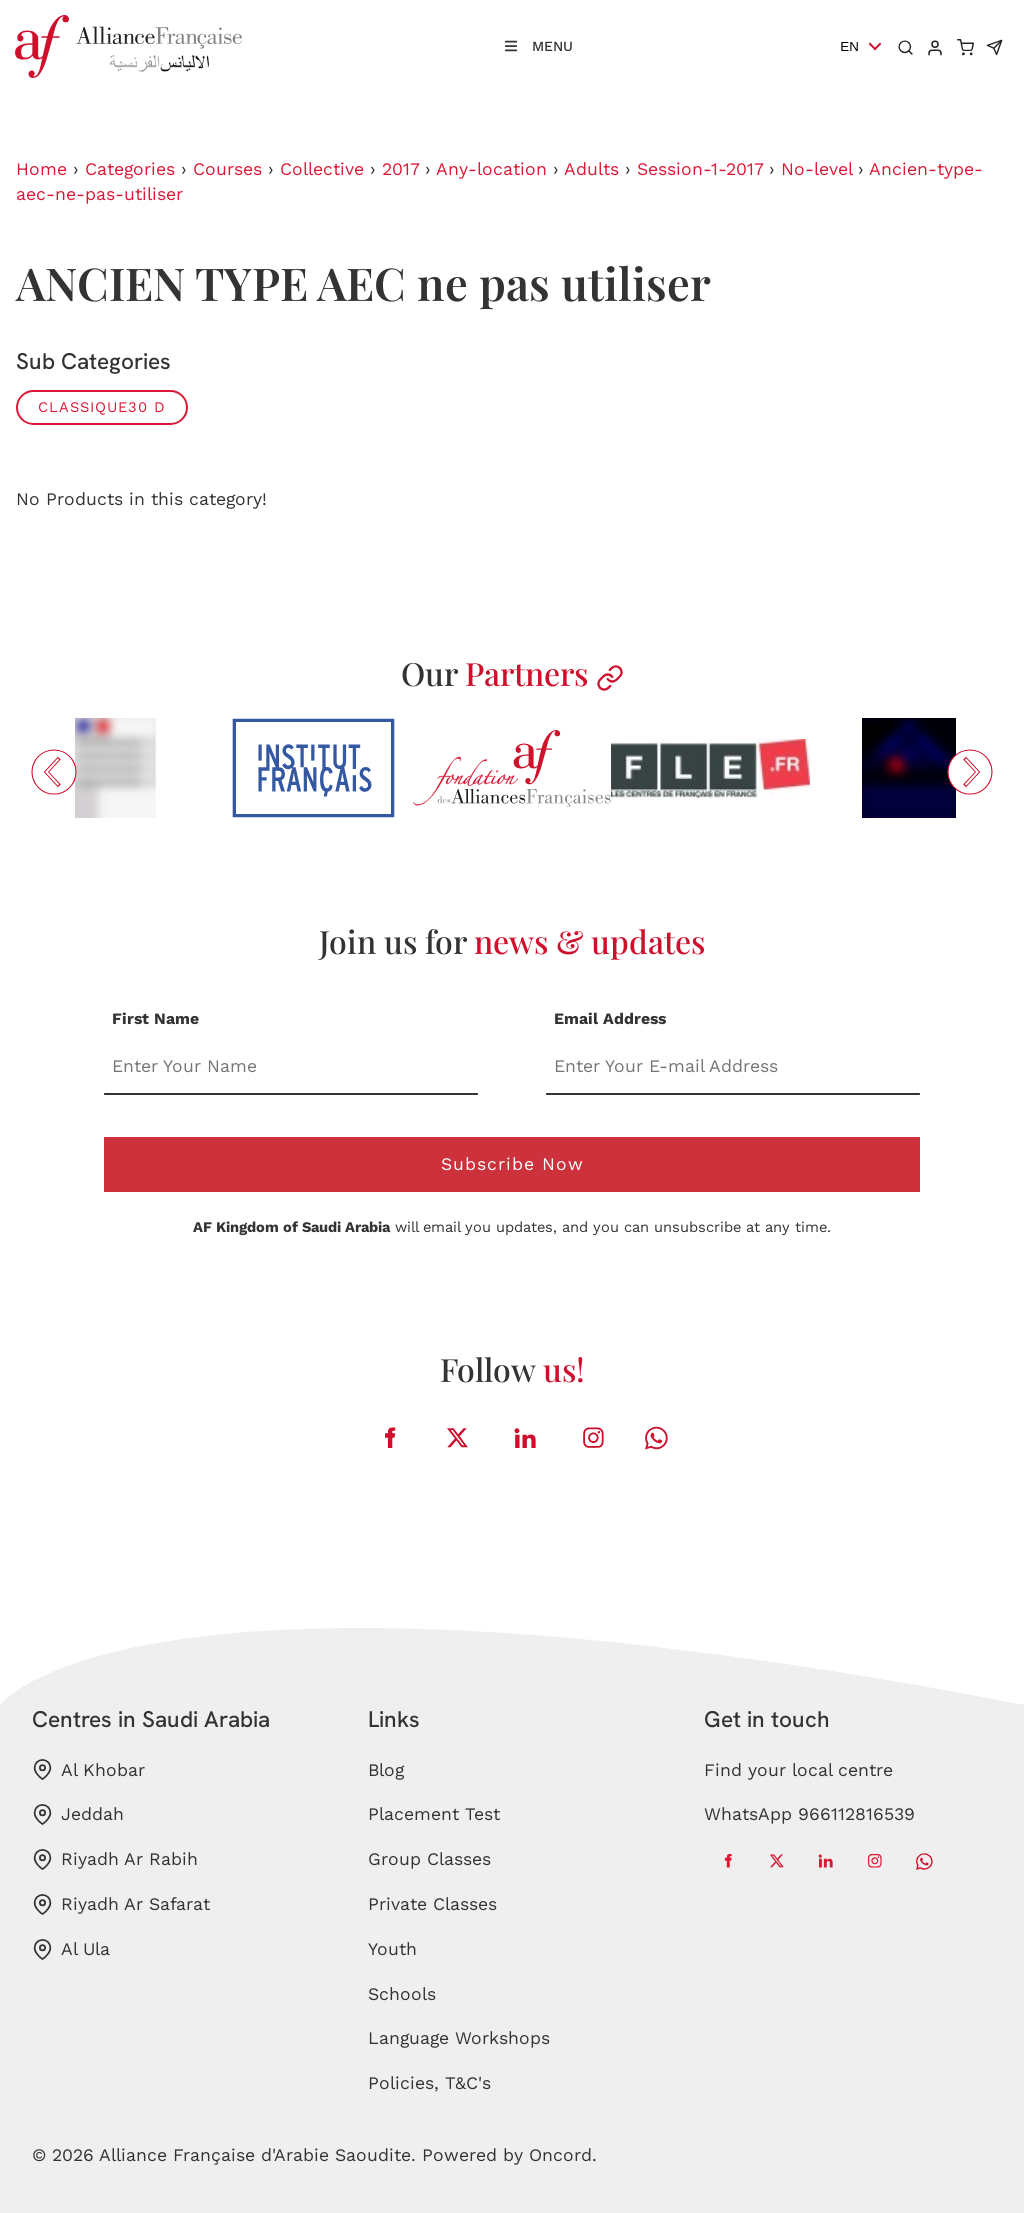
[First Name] (291, 1067)
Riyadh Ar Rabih (115, 1859)
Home (41, 169)
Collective (322, 169)
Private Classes (432, 1904)
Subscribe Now (512, 1164)
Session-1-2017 (700, 169)
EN (849, 46)
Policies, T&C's (429, 2083)
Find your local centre (798, 1770)
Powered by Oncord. (509, 2155)
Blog (386, 1770)
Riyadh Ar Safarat (121, 1904)
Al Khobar (88, 1769)
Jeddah (78, 1814)
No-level (816, 169)
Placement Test (434, 1814)
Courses (227, 169)
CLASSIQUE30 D (102, 407)
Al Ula (71, 1949)
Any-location (491, 169)
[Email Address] (733, 1067)
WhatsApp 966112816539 (809, 1814)
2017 (400, 169)
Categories (130, 169)
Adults (591, 169)
